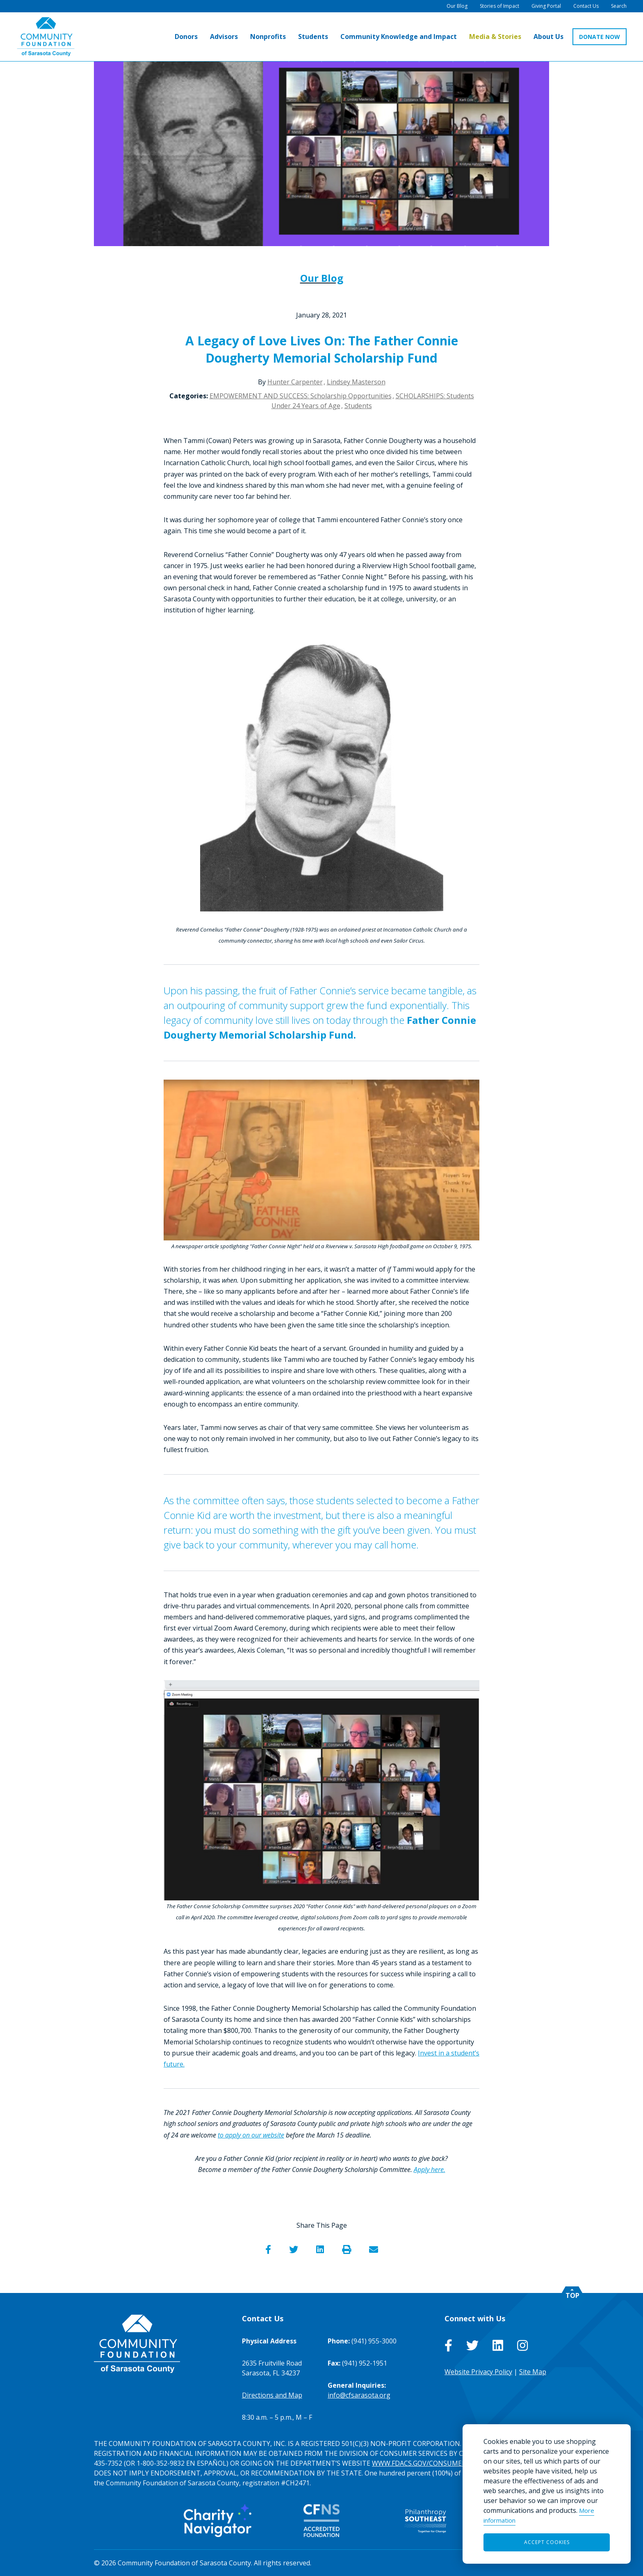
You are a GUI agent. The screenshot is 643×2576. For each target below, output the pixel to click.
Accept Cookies (547, 2542)
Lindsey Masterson (356, 381)
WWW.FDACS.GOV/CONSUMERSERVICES (433, 2463)
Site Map (532, 2371)
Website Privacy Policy (478, 2371)
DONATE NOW (599, 37)
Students (358, 405)
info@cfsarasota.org (359, 2395)
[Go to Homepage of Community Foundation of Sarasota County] (45, 36)
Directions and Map (272, 2395)
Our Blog (321, 278)
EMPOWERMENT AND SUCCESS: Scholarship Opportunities (301, 395)
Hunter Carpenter (295, 381)
